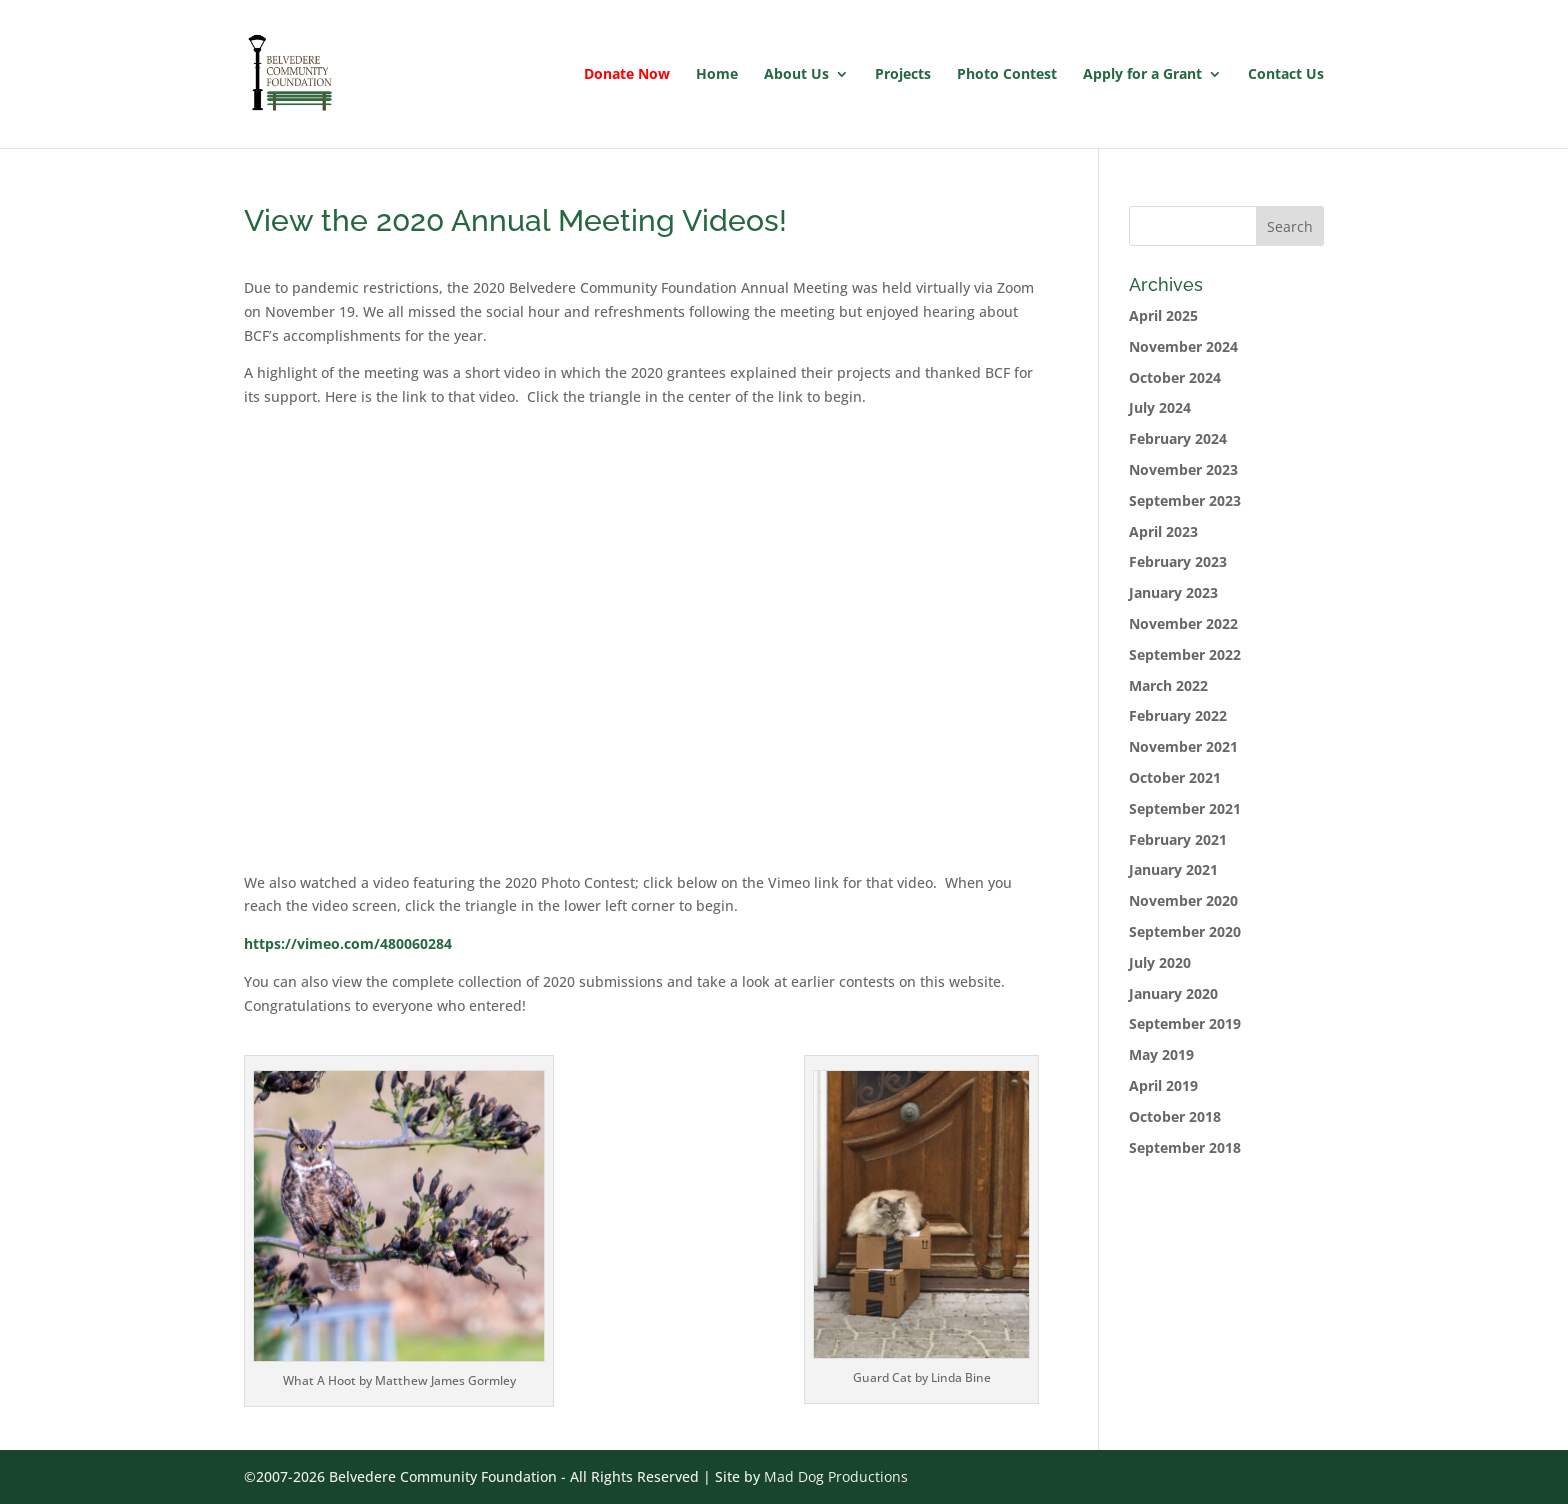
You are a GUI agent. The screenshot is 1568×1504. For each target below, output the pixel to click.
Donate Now (627, 75)
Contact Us (1286, 75)
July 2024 (1160, 407)
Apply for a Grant (1142, 75)
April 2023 (1163, 531)
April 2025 (1163, 315)
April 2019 (1163, 1085)
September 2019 (1185, 1023)
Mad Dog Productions (836, 1476)
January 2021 (1173, 869)
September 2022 (1185, 654)
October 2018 (1175, 1116)
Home (717, 75)
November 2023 (1183, 469)
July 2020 (1160, 962)
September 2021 (1185, 808)
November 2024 (1183, 346)
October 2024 (1175, 377)
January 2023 (1173, 592)
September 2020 (1185, 931)
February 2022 (1178, 715)
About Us (796, 75)
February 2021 (1178, 839)
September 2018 (1185, 1147)
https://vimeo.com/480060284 (348, 943)
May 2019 (1161, 1054)
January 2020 (1173, 993)
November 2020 (1183, 900)
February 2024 (1178, 438)
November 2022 (1183, 623)
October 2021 (1175, 777)
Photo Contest (1007, 75)
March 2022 (1168, 685)
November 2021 (1183, 746)
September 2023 (1185, 500)
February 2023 (1178, 561)
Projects (903, 75)
